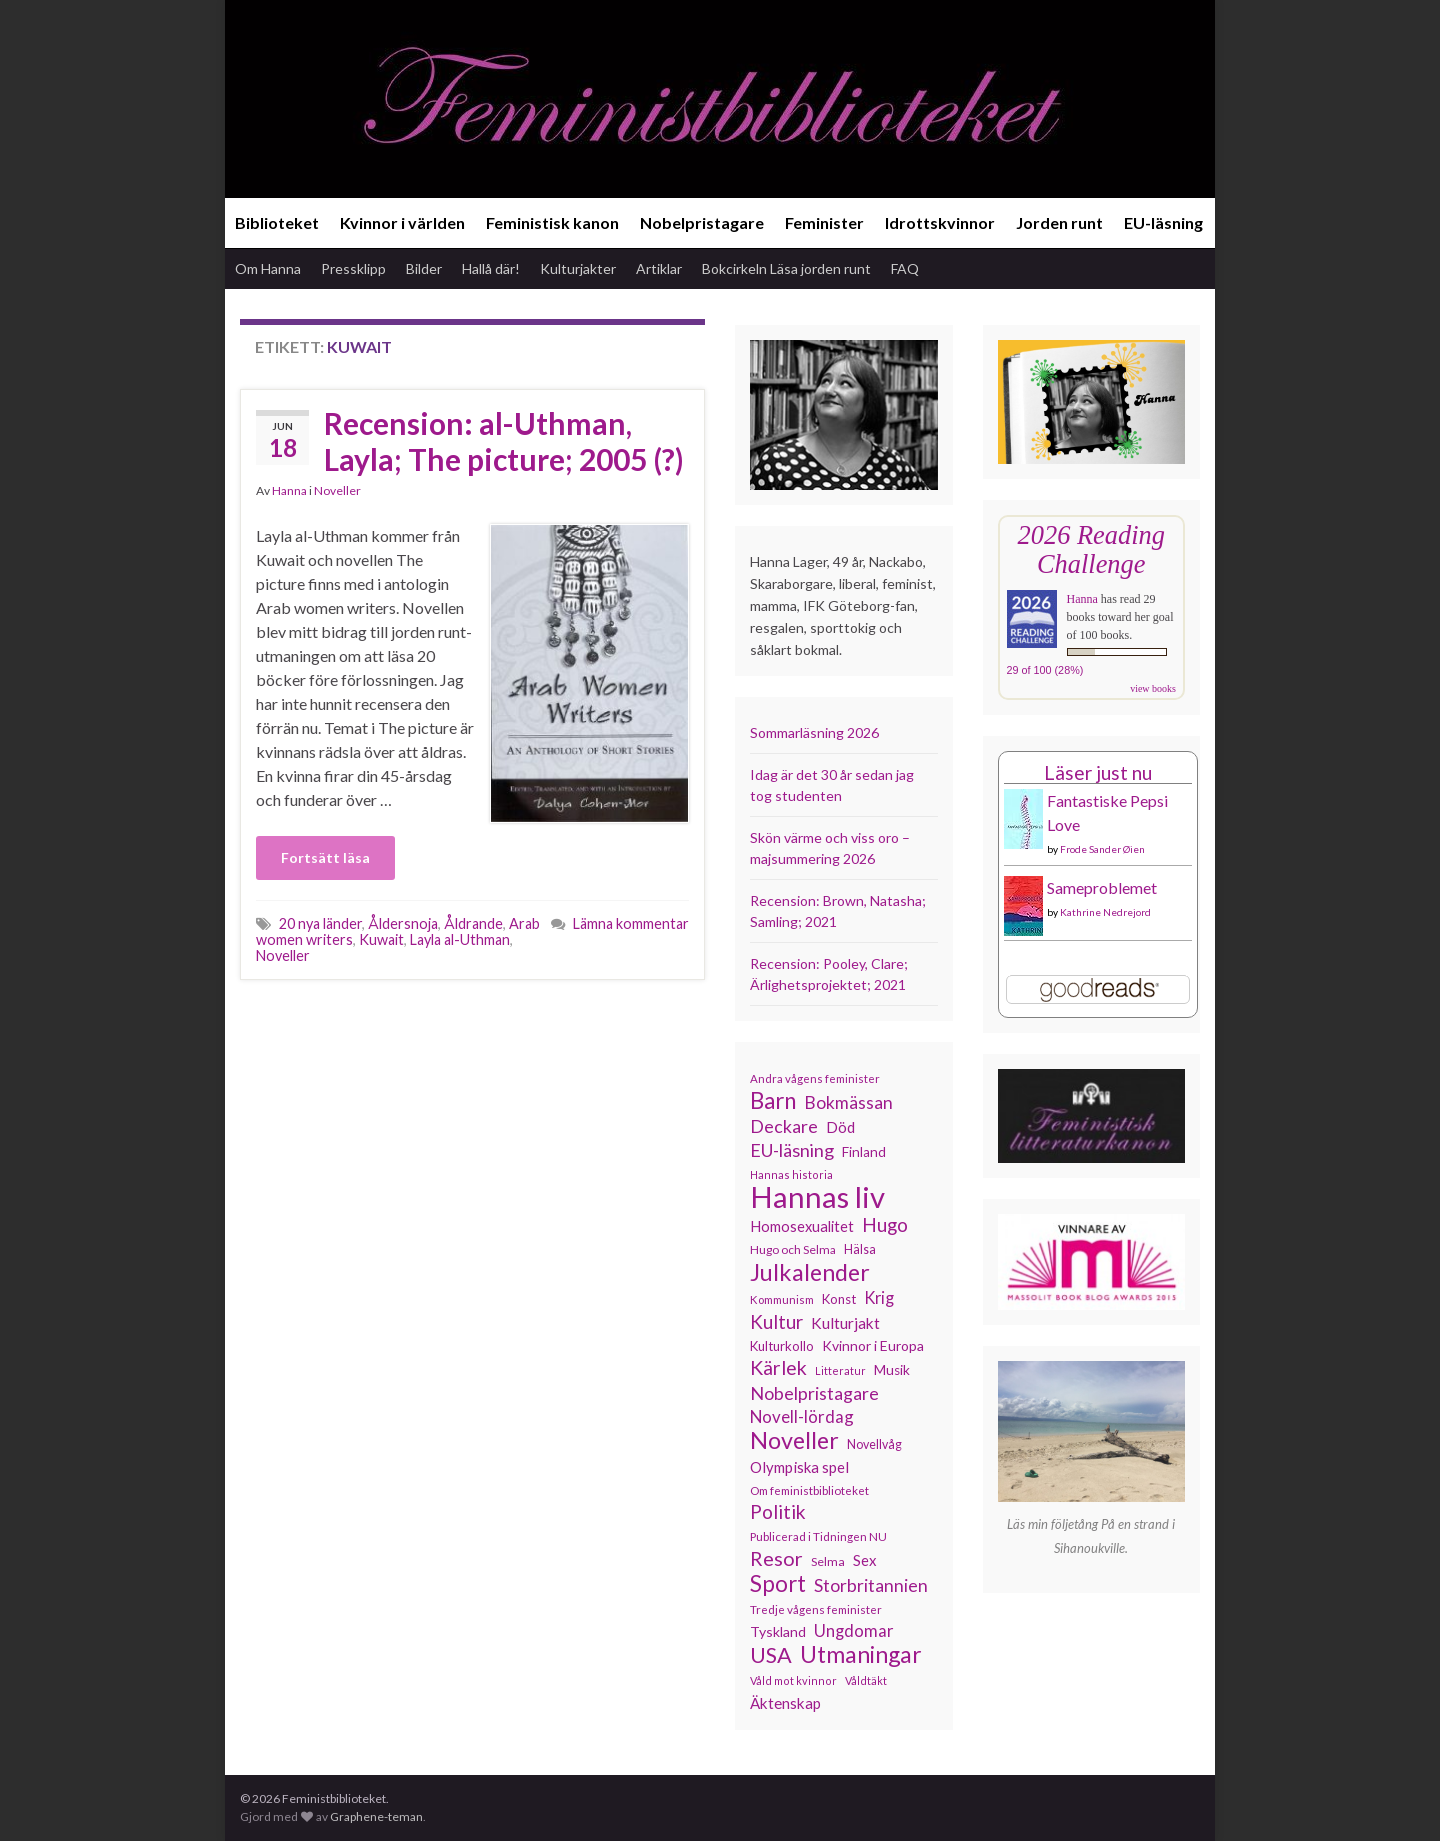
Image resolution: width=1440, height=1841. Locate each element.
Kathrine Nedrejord (1105, 912)
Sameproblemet (1102, 887)
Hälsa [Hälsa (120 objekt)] (860, 1249)
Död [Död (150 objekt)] (840, 1127)
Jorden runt (1059, 222)
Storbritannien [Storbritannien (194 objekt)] (871, 1585)
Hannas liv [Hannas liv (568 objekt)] (817, 1197)
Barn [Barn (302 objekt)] (773, 1101)
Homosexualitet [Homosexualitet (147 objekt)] (802, 1226)
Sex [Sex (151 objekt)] (865, 1560)
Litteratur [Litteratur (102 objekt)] (840, 1370)
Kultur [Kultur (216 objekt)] (776, 1322)
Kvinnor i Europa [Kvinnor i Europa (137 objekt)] (873, 1345)
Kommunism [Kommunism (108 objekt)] (782, 1299)
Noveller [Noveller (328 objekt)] (794, 1440)
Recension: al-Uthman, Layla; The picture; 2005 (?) (504, 441)
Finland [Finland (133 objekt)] (864, 1152)
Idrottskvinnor (940, 222)
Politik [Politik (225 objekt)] (778, 1512)
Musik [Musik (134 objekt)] (892, 1370)
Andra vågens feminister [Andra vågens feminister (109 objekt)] (815, 1078)
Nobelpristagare (702, 222)
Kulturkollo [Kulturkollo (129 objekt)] (782, 1346)
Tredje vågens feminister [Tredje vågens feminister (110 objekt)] (816, 1609)
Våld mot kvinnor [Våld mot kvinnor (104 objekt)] (793, 1680)
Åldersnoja (403, 923)
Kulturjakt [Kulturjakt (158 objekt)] (845, 1323)
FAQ (905, 268)
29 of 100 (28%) (1045, 670)
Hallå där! (491, 268)
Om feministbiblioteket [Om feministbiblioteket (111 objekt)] (809, 1490)
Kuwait (381, 939)
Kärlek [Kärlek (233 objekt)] (778, 1368)
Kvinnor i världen (402, 222)
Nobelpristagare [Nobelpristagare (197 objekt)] (814, 1393)
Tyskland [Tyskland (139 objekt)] (778, 1631)
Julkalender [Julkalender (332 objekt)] (810, 1272)
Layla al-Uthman (460, 939)
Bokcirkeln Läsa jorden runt (786, 268)
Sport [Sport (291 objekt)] (778, 1584)
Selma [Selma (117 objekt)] (828, 1561)
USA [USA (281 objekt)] (771, 1655)
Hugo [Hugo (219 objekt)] (885, 1225)
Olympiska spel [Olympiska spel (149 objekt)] (799, 1467)
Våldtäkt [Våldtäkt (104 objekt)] (866, 1680)
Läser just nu (1098, 772)
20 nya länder (320, 923)
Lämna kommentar (631, 923)
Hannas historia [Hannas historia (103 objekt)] (791, 1174)
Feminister (824, 222)
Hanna (289, 490)
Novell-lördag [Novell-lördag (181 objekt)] (802, 1416)
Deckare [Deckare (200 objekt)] (784, 1126)
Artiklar (659, 268)
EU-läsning (1163, 222)
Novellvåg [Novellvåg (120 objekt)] (874, 1444)
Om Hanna (268, 268)
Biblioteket (277, 222)
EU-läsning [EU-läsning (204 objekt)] (792, 1150)
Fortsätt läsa (325, 857)
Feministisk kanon (552, 222)
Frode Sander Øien (1102, 849)
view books (1153, 688)
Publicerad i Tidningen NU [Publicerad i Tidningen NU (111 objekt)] (818, 1536)
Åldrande (473, 923)
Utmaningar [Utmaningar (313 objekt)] (861, 1654)
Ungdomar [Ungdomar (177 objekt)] (854, 1631)
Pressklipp (353, 268)
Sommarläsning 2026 (814, 732)
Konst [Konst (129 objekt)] (839, 1299)
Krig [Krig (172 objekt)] (879, 1297)
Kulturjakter (578, 268)
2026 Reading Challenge (1091, 549)
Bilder (424, 268)
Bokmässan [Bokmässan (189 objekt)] (848, 1102)
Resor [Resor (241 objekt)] (776, 1558)
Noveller (337, 490)
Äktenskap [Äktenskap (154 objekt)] (785, 1703)
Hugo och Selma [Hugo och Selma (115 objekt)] (793, 1249)
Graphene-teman (376, 1816)
